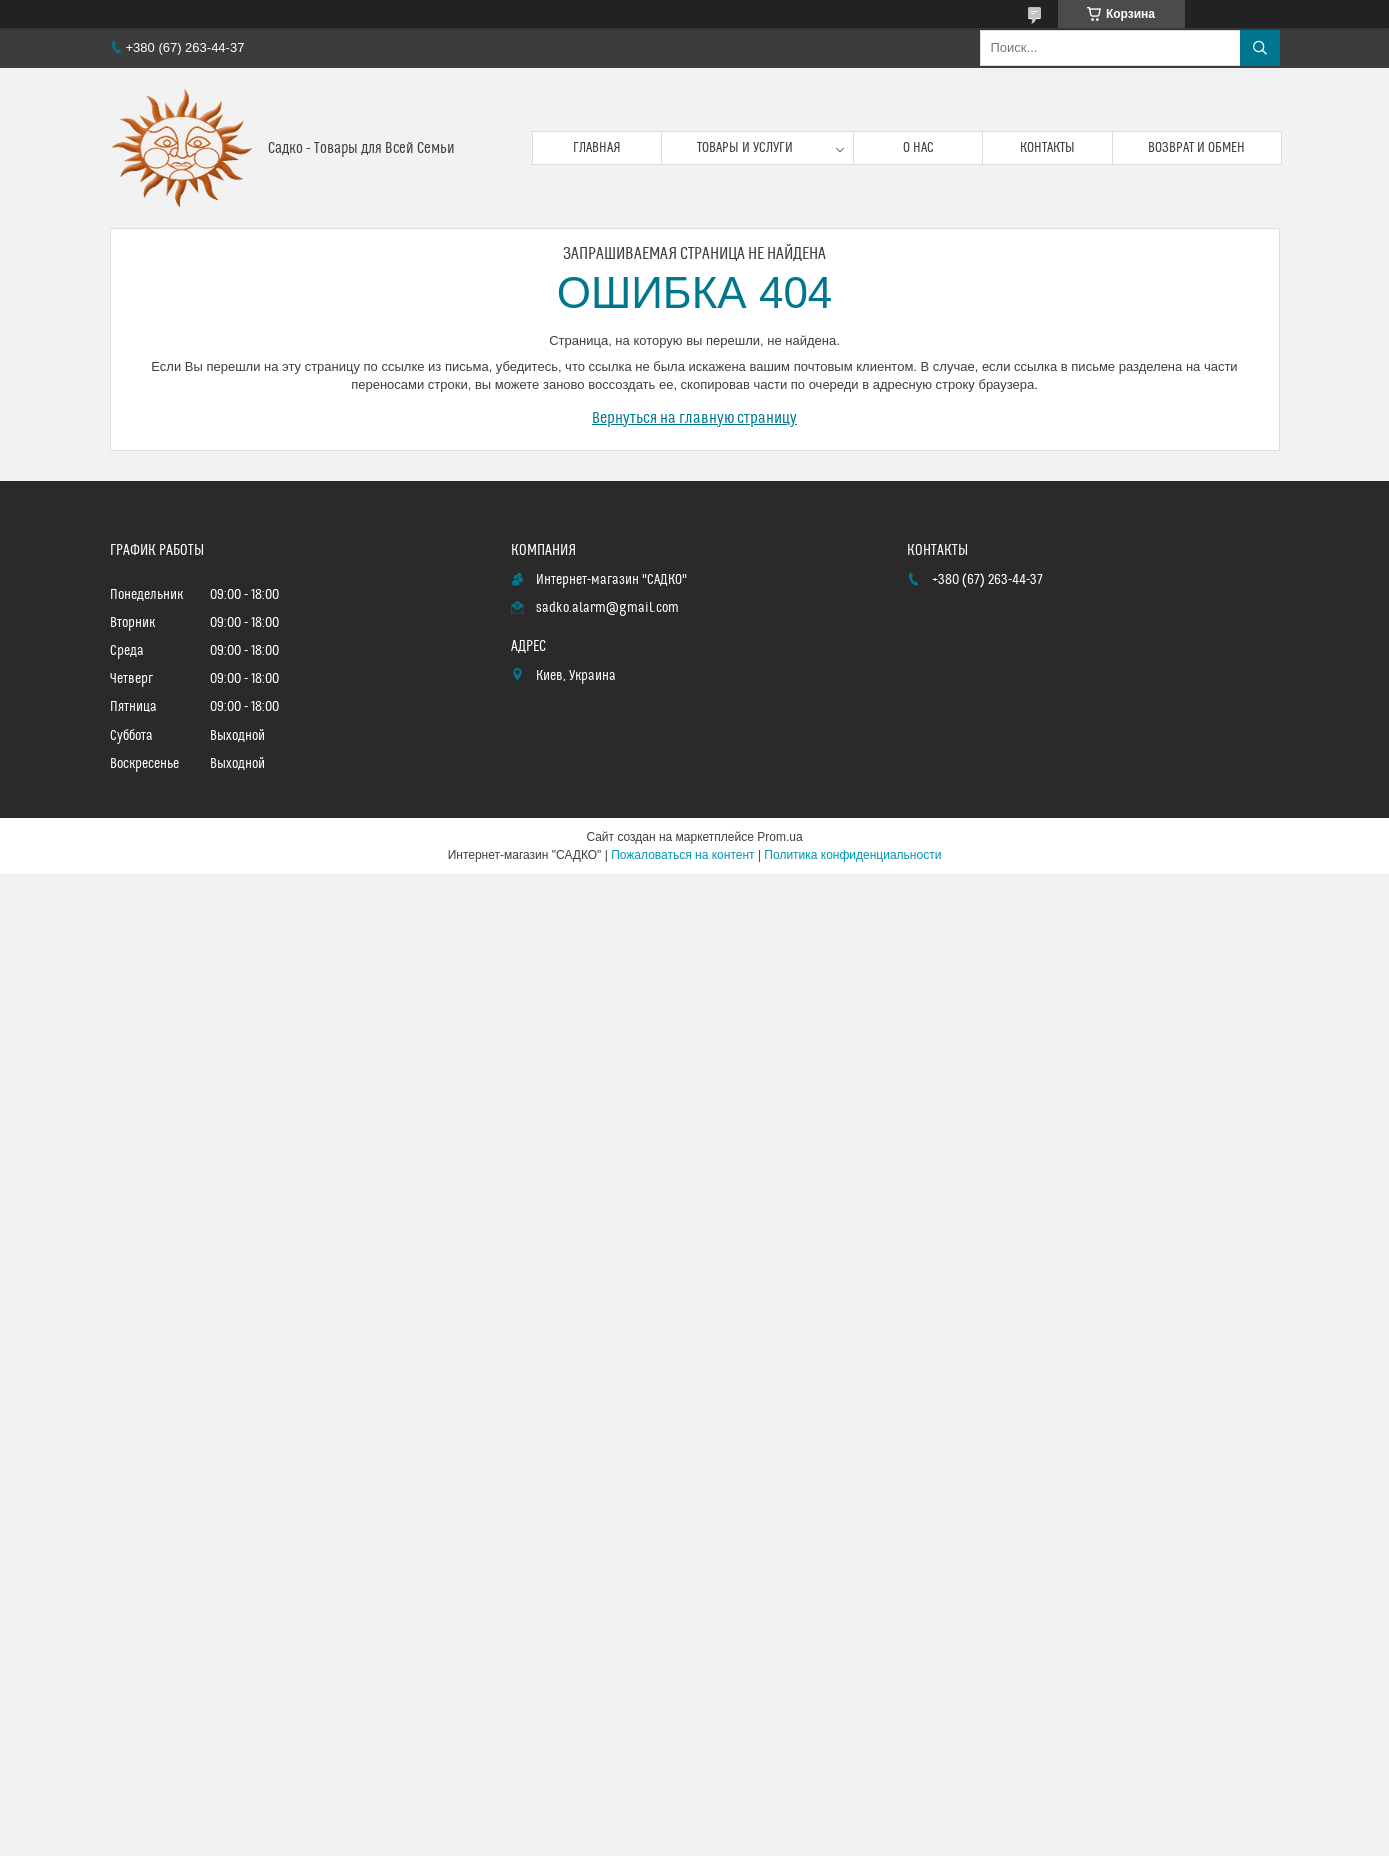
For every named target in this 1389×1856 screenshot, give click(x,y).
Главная (597, 148)
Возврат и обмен (1196, 148)
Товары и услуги (745, 148)
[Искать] (1260, 48)
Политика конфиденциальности (852, 855)
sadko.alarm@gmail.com (607, 608)
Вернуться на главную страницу (694, 418)
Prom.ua (779, 837)
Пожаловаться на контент (682, 855)
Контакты (1047, 148)
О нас (918, 148)
